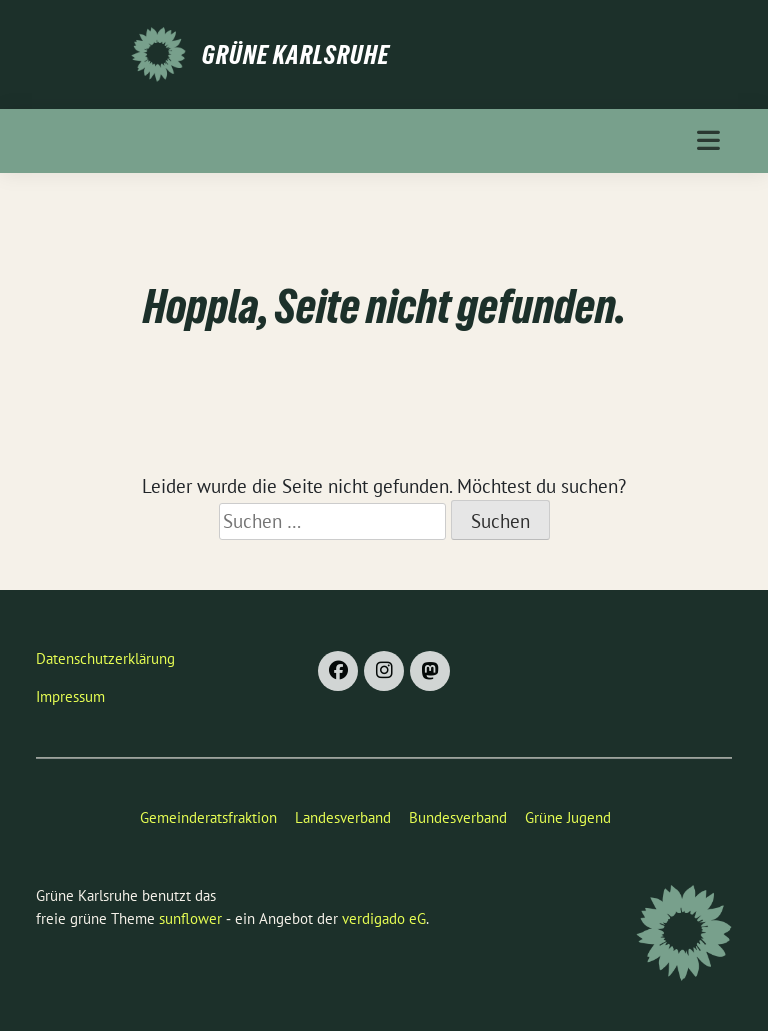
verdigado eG (384, 918)
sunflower (190, 918)
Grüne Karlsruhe (296, 55)
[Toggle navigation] (708, 140)
